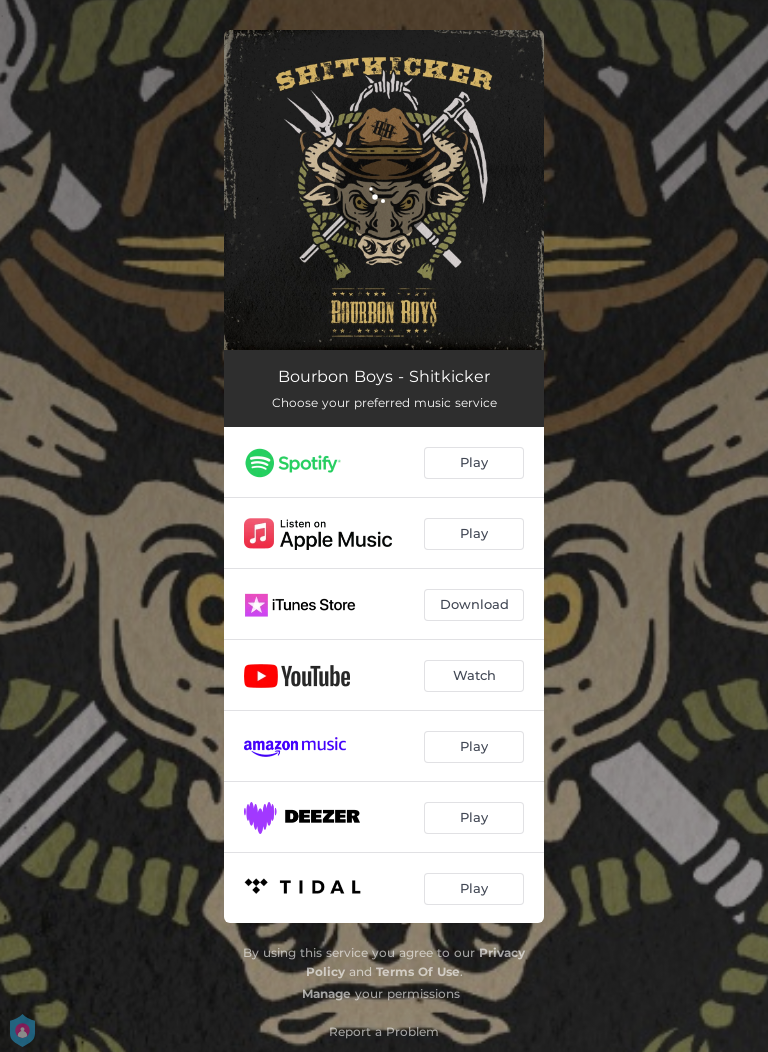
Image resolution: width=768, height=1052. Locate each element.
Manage (326, 993)
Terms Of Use (418, 971)
